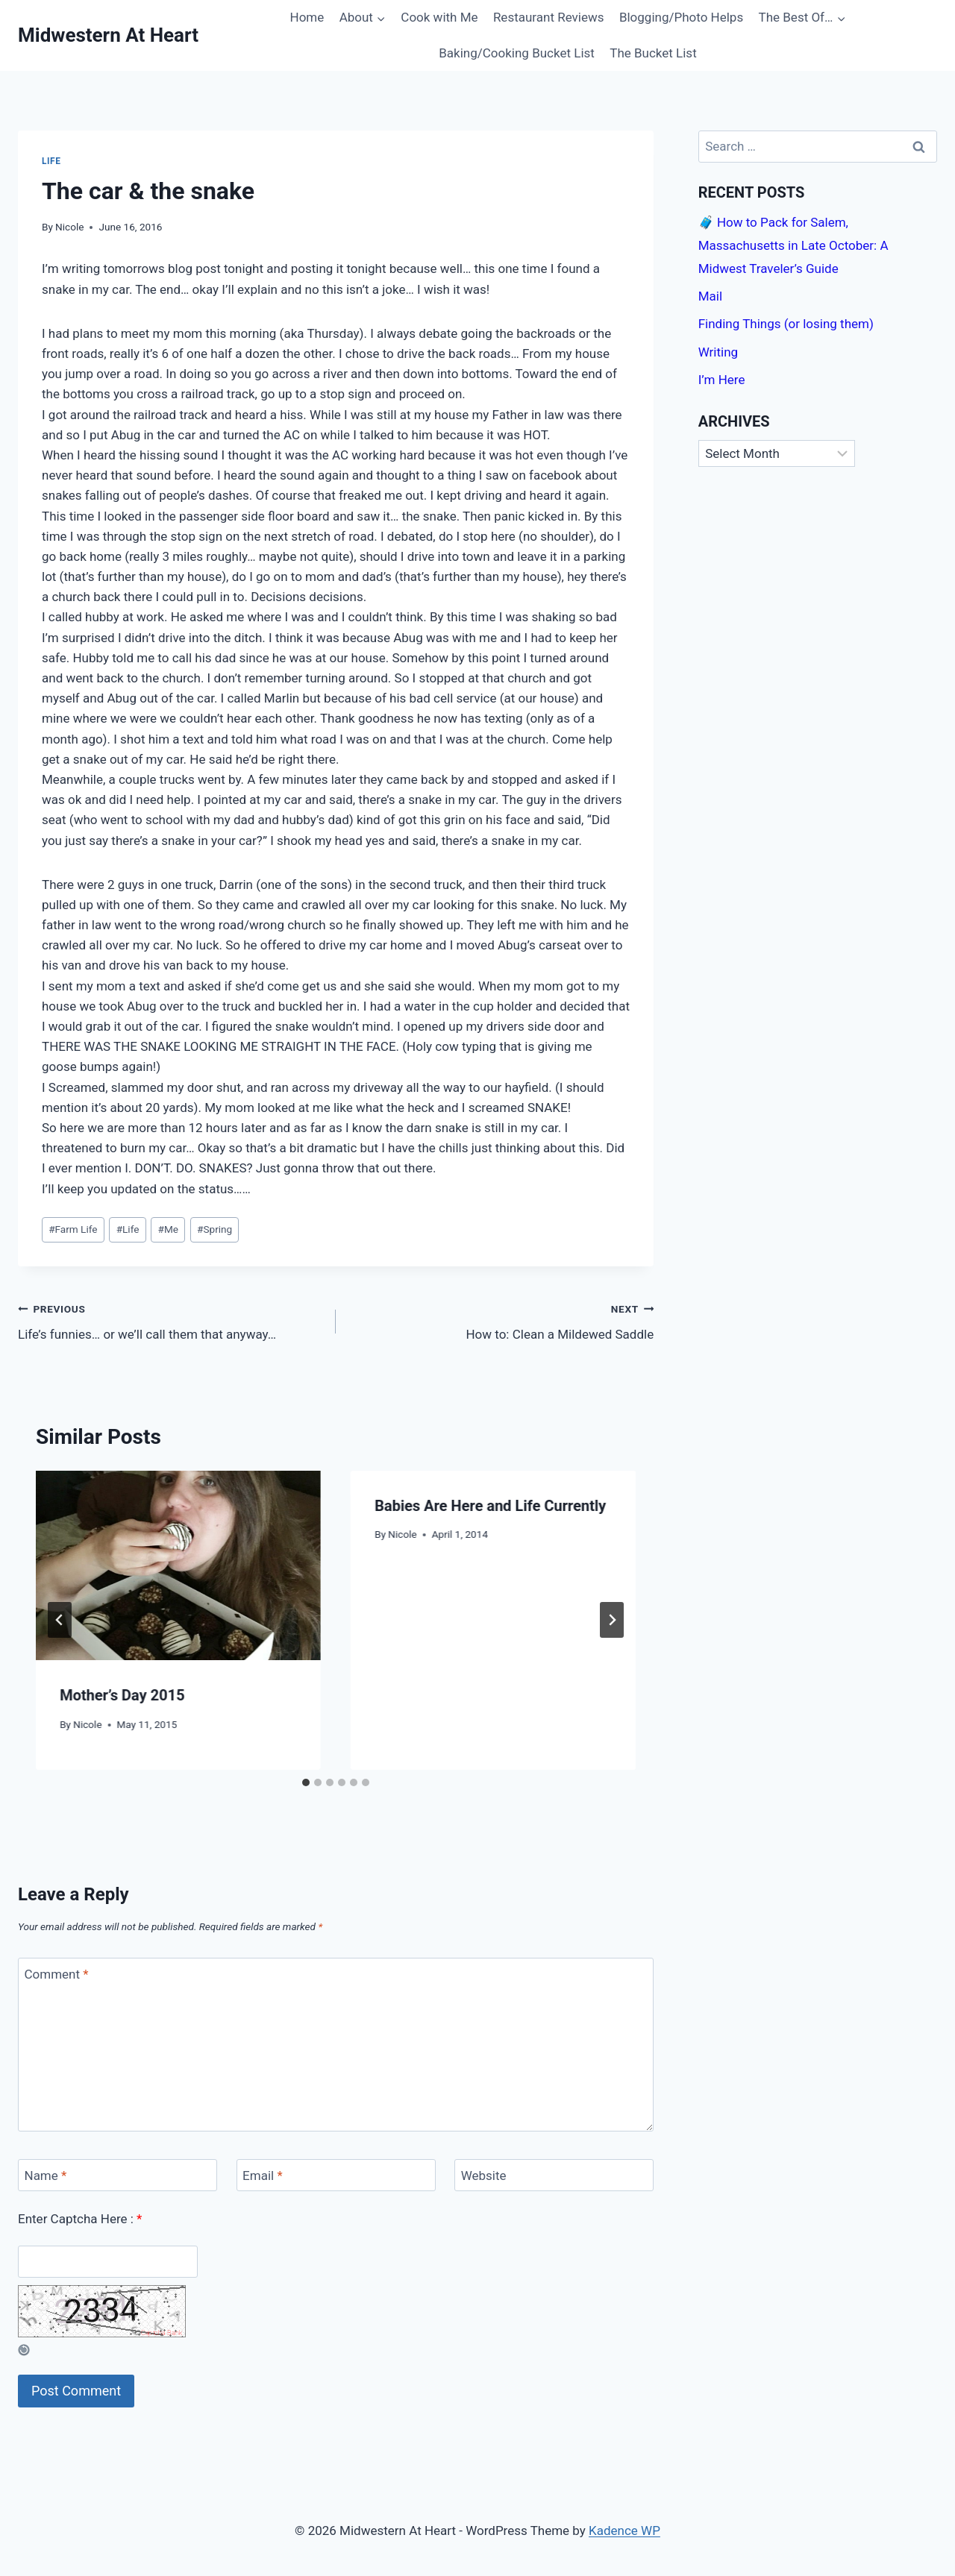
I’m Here (721, 379)
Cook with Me (439, 17)
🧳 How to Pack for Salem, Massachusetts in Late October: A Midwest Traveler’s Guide (793, 245)
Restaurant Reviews (548, 17)
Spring (214, 1229)
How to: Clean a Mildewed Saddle (501, 1320)
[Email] (336, 2175)
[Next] (612, 1620)
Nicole (69, 227)
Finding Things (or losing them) (786, 323)
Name (46, 2175)
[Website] (554, 2175)
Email (262, 2175)
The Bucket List (653, 52)
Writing (718, 352)
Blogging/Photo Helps (681, 17)
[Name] (117, 2175)
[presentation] (178, 1566)
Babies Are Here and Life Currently (490, 1506)
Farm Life (72, 1229)
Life (51, 161)
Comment (57, 1974)
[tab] (306, 1782)
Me (168, 1229)
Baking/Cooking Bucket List (517, 52)
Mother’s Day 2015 (122, 1695)
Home (307, 17)
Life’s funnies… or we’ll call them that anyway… (170, 1320)
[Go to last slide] (60, 1620)
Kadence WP (624, 2530)
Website (484, 2175)
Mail (710, 296)
